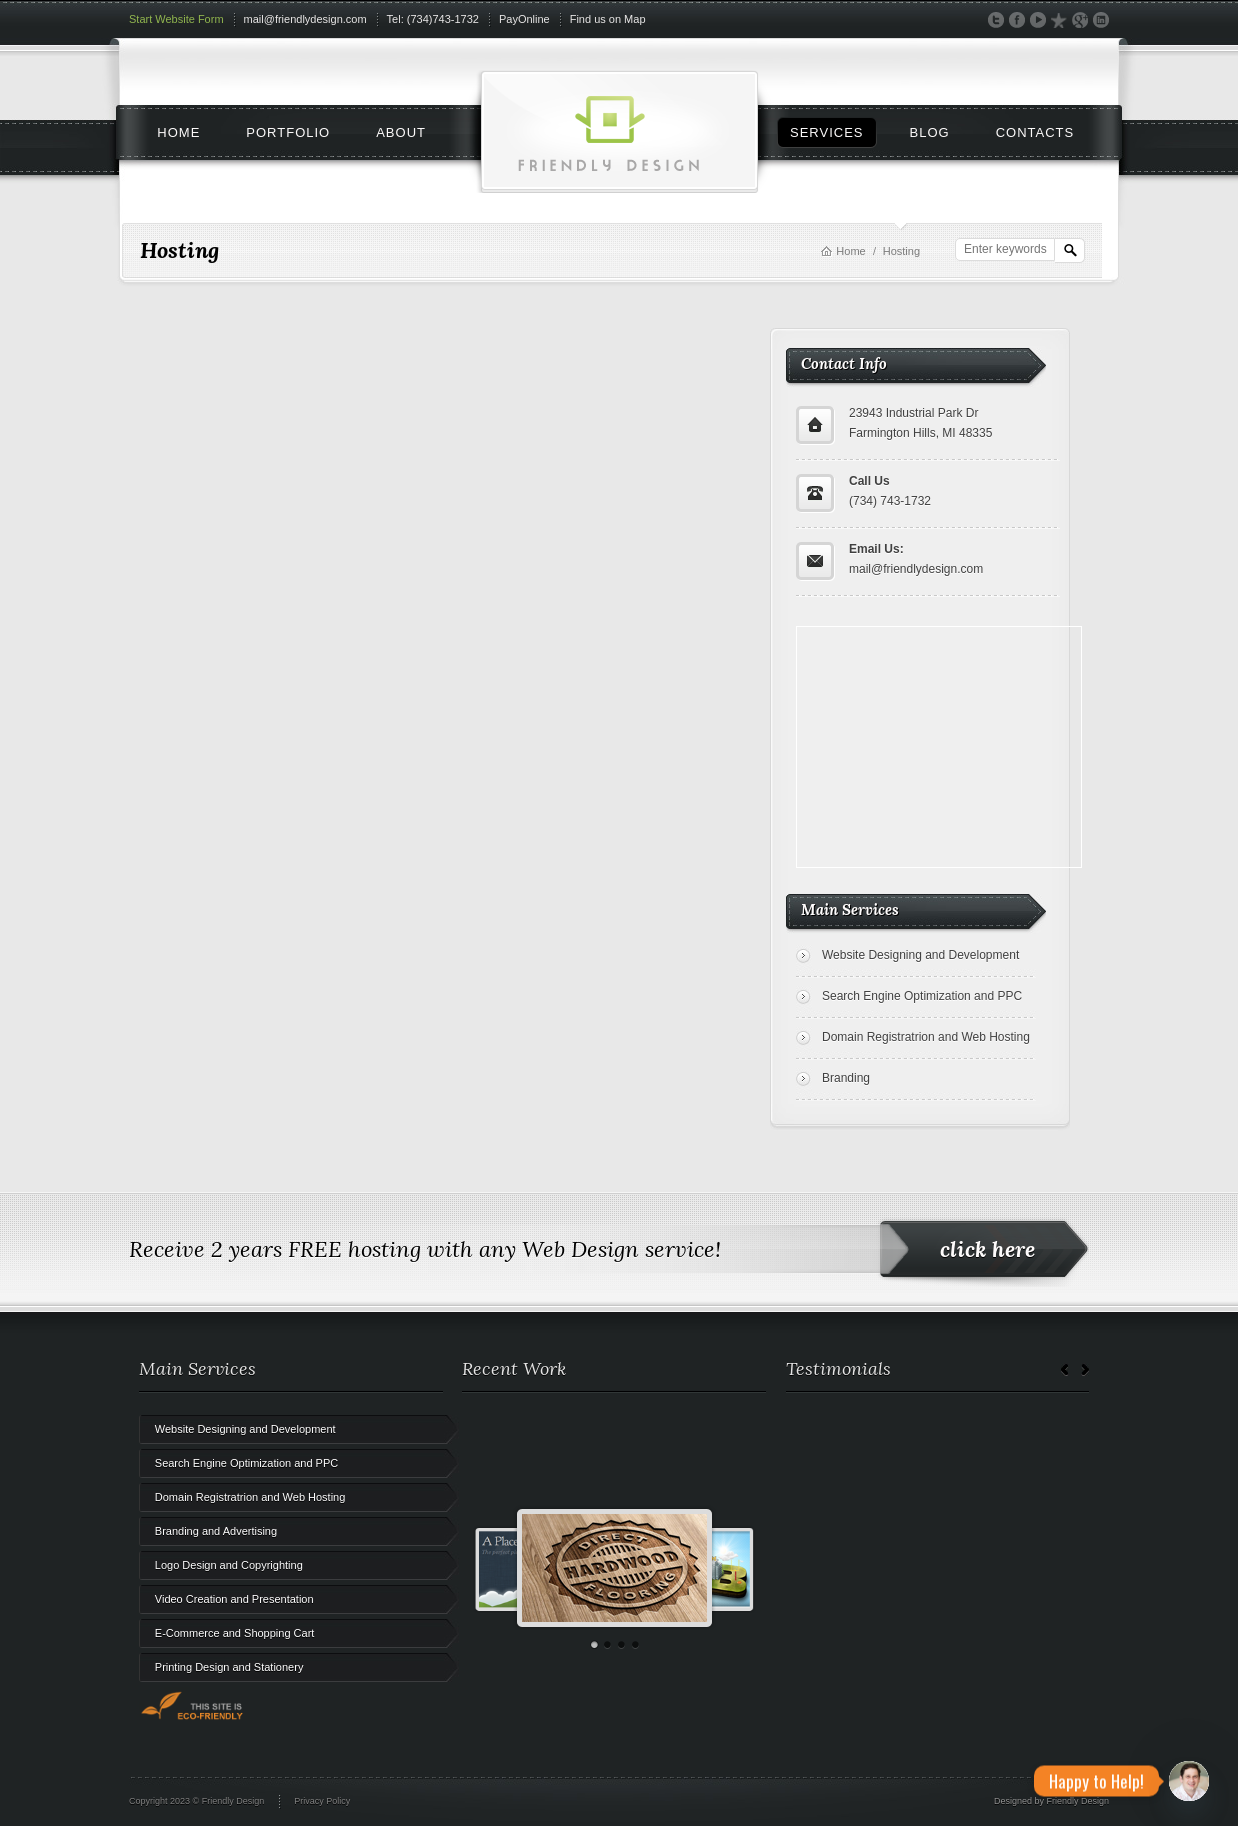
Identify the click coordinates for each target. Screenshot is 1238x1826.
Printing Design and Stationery (229, 1667)
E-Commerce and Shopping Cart (235, 1633)
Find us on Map (608, 19)
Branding (846, 1078)
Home (850, 251)
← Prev (1065, 1370)
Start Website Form (176, 19)
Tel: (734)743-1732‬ (433, 19)
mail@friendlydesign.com (305, 19)
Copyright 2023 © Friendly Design (196, 1801)
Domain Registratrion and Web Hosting (926, 1037)
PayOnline (524, 19)
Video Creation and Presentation (234, 1599)
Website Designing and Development (920, 955)
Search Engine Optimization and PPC (922, 996)
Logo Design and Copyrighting (229, 1565)
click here (987, 1249)
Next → (1085, 1370)
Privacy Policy (322, 1801)
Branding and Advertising (216, 1531)
